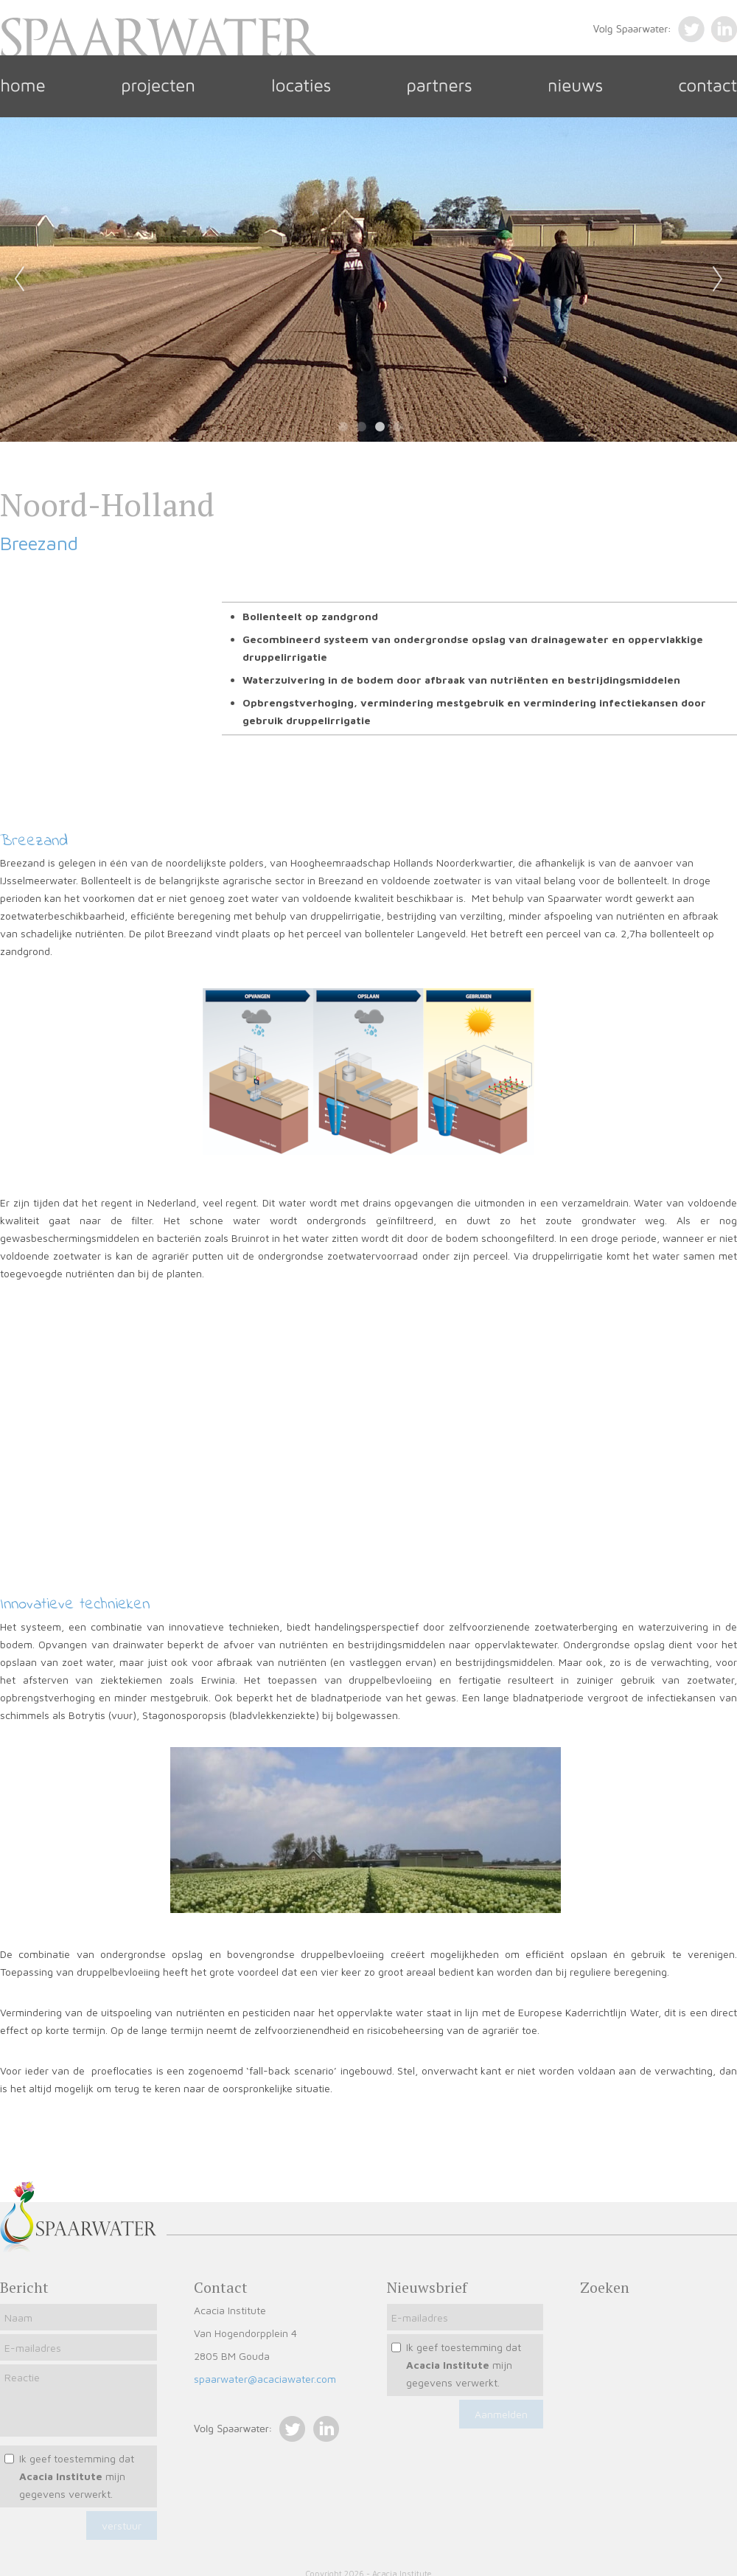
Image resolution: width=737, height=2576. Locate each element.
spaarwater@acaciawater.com (265, 2378)
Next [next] (718, 279)
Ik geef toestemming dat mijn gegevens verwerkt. (76, 2476)
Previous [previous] (19, 279)
